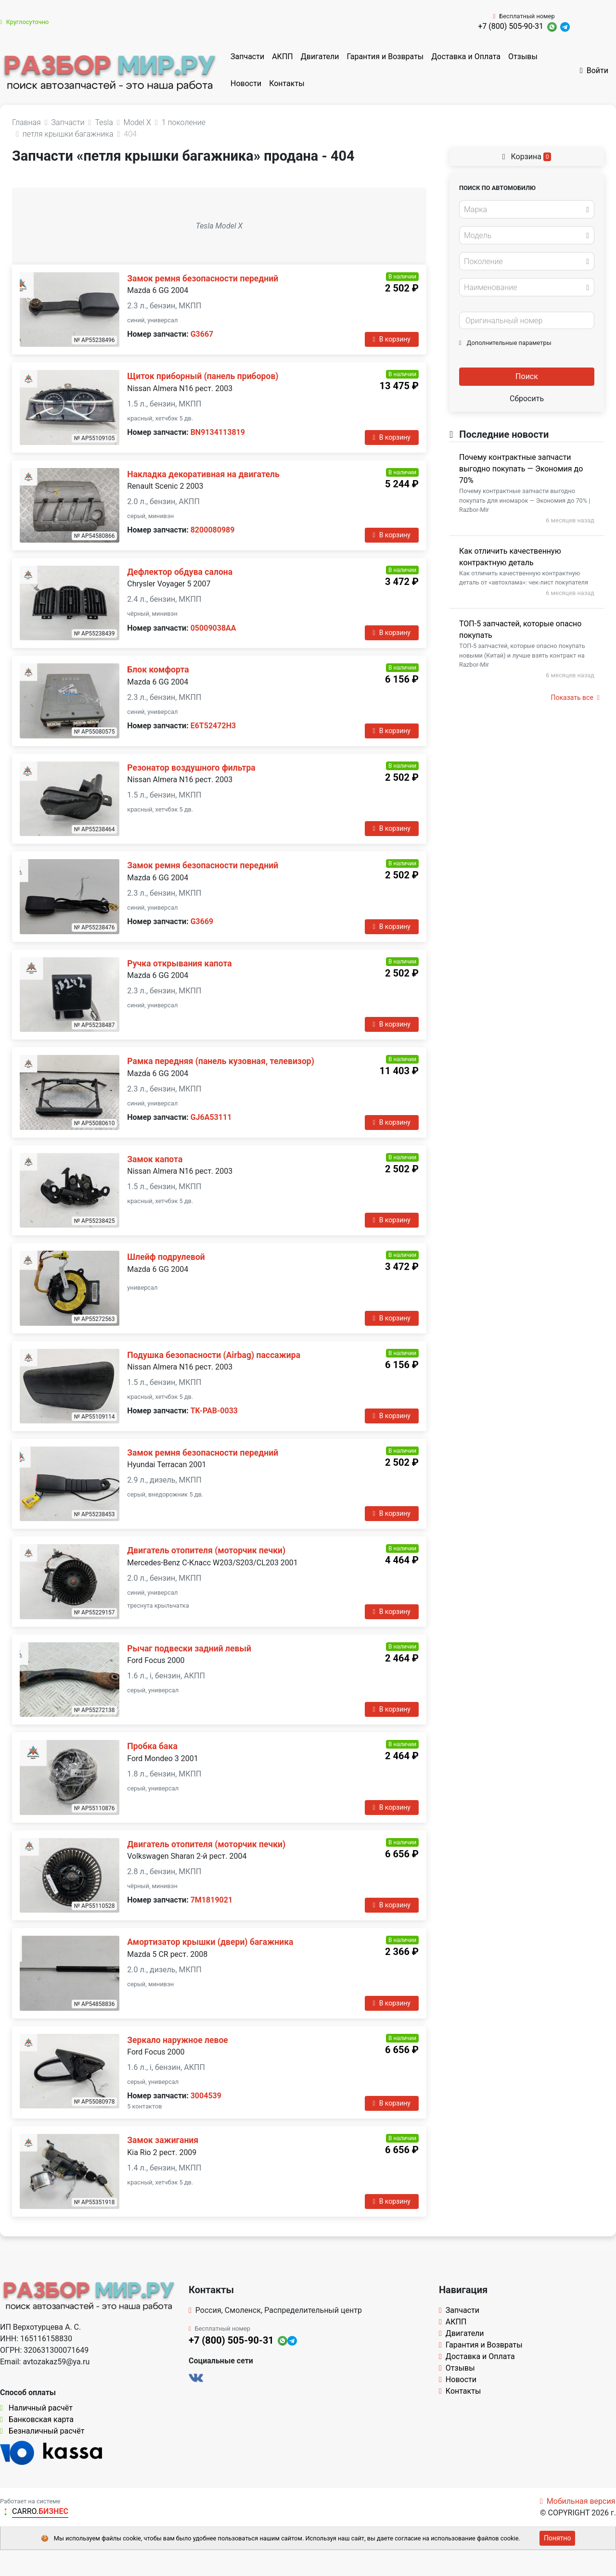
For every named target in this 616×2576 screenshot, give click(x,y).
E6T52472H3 (213, 725)
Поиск (526, 376)
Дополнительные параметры (505, 342)
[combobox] (527, 209)
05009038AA (213, 628)
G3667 (202, 334)
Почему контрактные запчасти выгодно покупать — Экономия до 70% (521, 469)
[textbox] (524, 209)
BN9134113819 (218, 432)
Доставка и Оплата (465, 56)
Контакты (286, 83)
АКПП (282, 56)
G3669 (202, 921)
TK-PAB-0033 (214, 1410)
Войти (594, 70)
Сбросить (527, 398)
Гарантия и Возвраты (385, 56)
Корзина (527, 156)
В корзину (392, 339)
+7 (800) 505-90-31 (510, 26)
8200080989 (213, 529)
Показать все (575, 697)
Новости (246, 83)
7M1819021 (211, 1899)
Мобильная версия (578, 2501)
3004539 (206, 2095)
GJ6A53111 (211, 1117)
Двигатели (320, 56)
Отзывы (523, 56)
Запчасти (247, 56)
